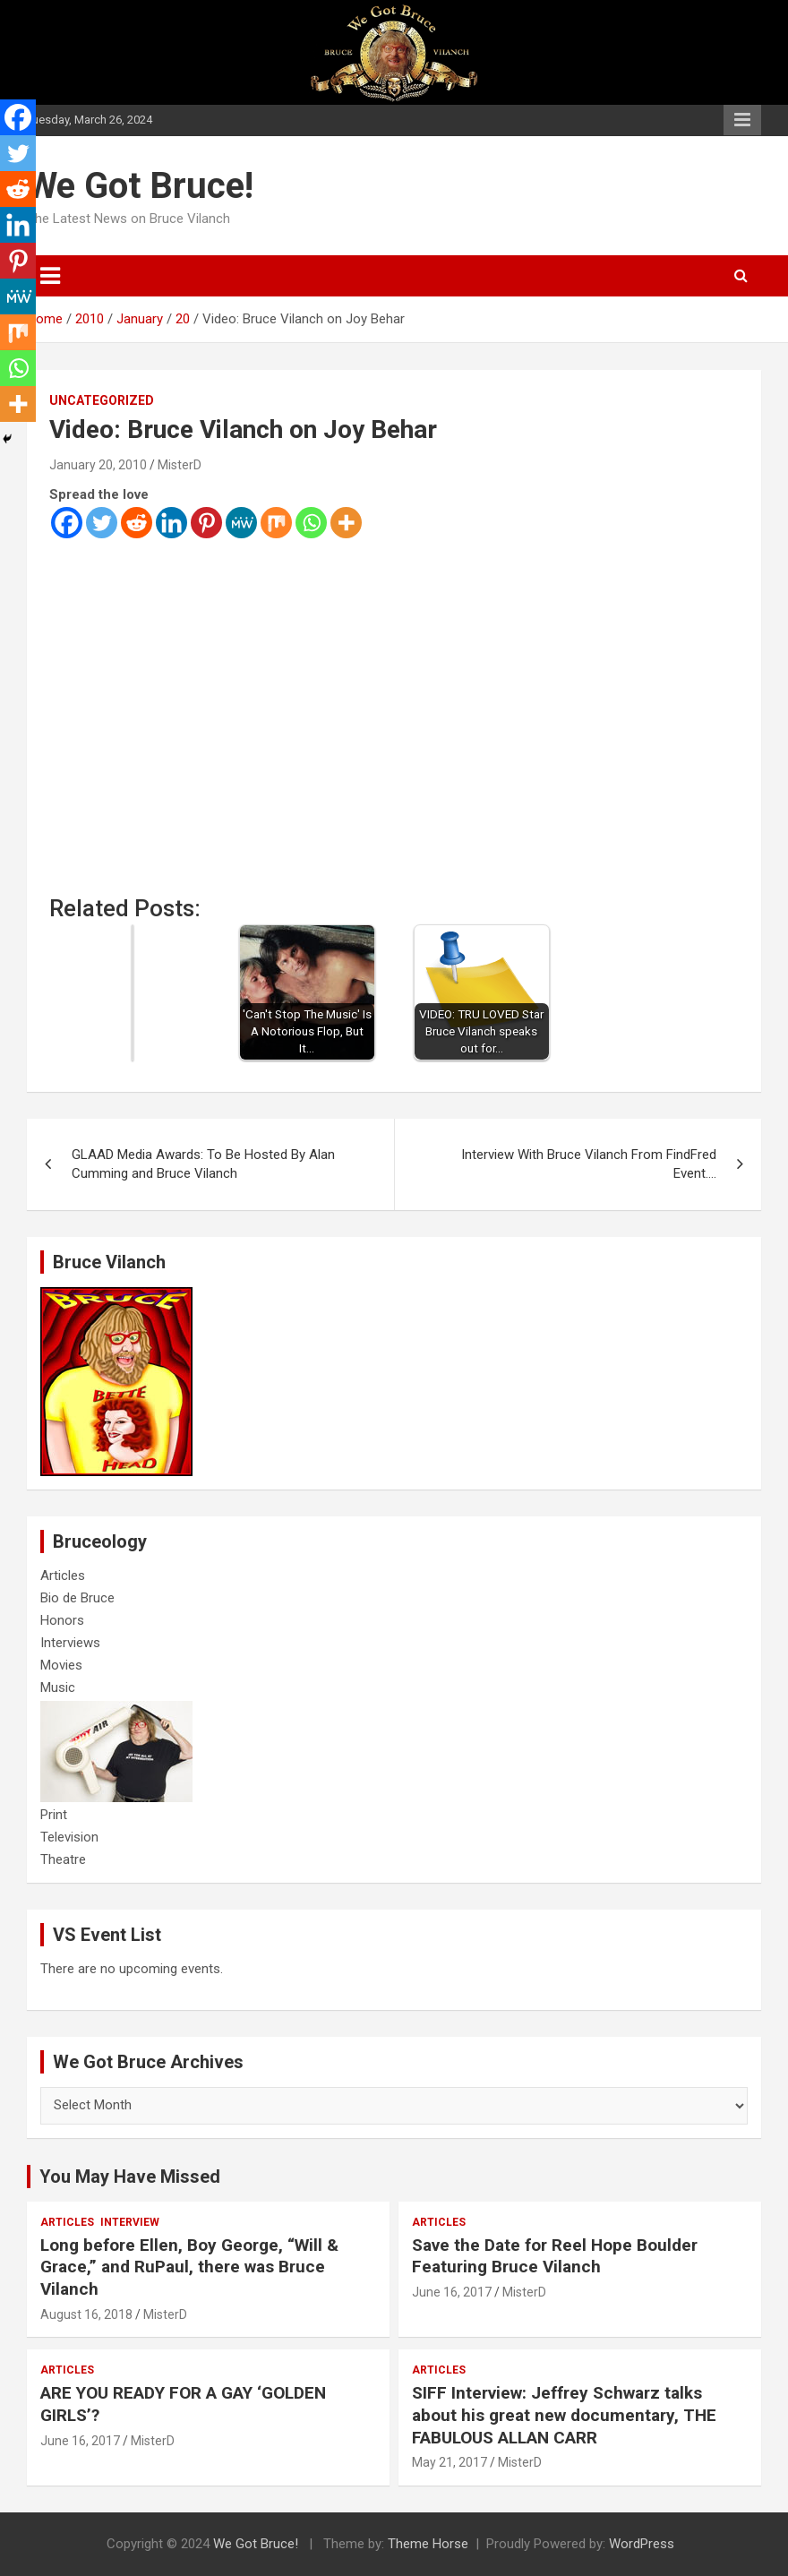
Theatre (63, 1859)
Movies (61, 1665)
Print (53, 1815)
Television (69, 1837)
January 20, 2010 (98, 465)
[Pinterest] (206, 522)
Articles (62, 1575)
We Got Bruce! (140, 186)
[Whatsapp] (311, 522)
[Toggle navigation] (50, 275)
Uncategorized (101, 400)
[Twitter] (101, 522)
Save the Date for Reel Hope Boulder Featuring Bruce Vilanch (555, 2256)
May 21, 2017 (449, 2462)
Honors (62, 1620)
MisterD (179, 465)
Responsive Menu (742, 120)
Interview (129, 2222)
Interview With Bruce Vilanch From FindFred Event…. (588, 1163)
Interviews (70, 1643)
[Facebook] (66, 522)
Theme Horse (428, 2544)
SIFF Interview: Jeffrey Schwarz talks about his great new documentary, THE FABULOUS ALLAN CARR (564, 2415)
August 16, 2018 (86, 2314)
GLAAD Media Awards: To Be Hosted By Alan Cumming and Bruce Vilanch (203, 1163)
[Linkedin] (171, 522)
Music (57, 1687)
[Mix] (276, 522)
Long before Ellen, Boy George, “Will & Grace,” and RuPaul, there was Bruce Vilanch (189, 2267)
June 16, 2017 (452, 2292)
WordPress (641, 2544)
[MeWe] (241, 522)
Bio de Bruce (77, 1598)
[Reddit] (136, 522)
